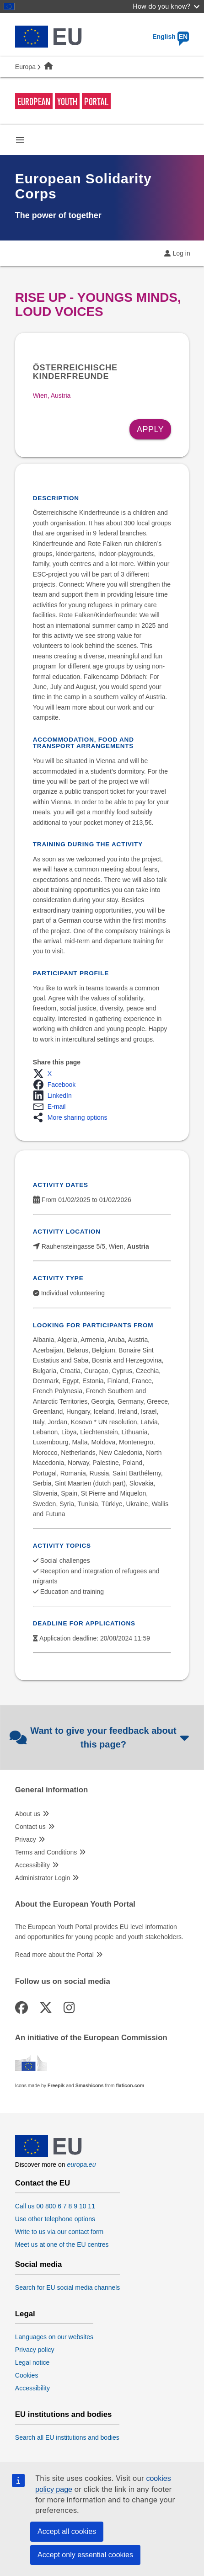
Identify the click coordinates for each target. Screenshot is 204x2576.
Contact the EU (42, 2183)
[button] (45, 1073)
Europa (25, 66)
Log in (181, 253)
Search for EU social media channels (67, 2287)
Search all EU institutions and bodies (67, 2437)
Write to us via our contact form (59, 2231)
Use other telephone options (55, 2219)
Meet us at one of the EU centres (62, 2244)
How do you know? (166, 6)
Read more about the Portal (54, 1954)
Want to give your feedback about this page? (100, 1737)
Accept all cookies (67, 2531)
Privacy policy (34, 2349)
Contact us (30, 1826)
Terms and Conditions (46, 1852)
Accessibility (32, 1865)
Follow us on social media (62, 1981)
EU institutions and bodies (63, 2414)
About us (27, 1813)
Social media (38, 2265)
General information (51, 1790)
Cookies (26, 2375)
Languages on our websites (54, 2337)
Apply (150, 429)
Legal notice (32, 2362)
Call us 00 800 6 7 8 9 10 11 (55, 2206)
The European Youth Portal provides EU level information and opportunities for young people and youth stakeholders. (99, 1931)
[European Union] (48, 2155)
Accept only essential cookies (85, 2555)
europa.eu (81, 2164)
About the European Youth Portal (75, 1904)
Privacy (25, 1839)
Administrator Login (42, 1877)
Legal (25, 2314)
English (170, 37)
